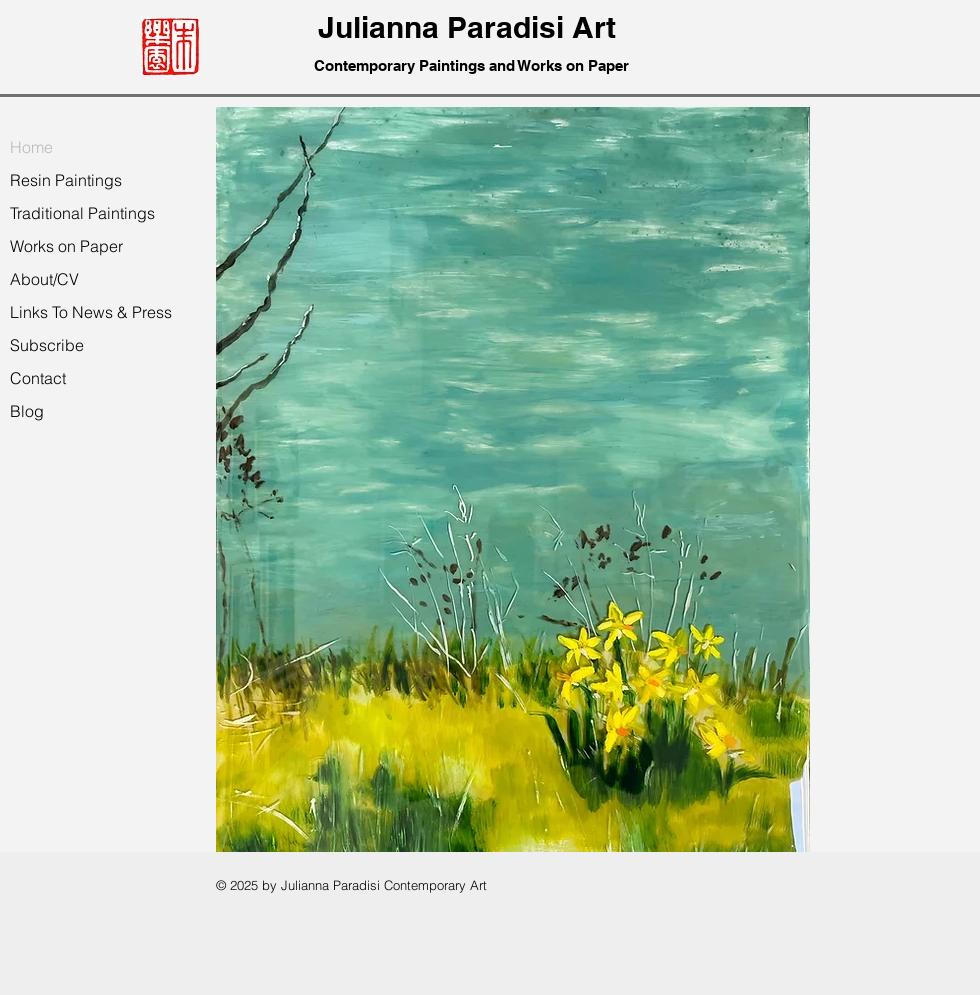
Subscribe (47, 345)
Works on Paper (66, 246)
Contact (38, 378)
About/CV (44, 279)
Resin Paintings (66, 180)
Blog (27, 411)
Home (31, 147)
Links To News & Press (91, 312)
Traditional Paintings (82, 213)
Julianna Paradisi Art (471, 27)
